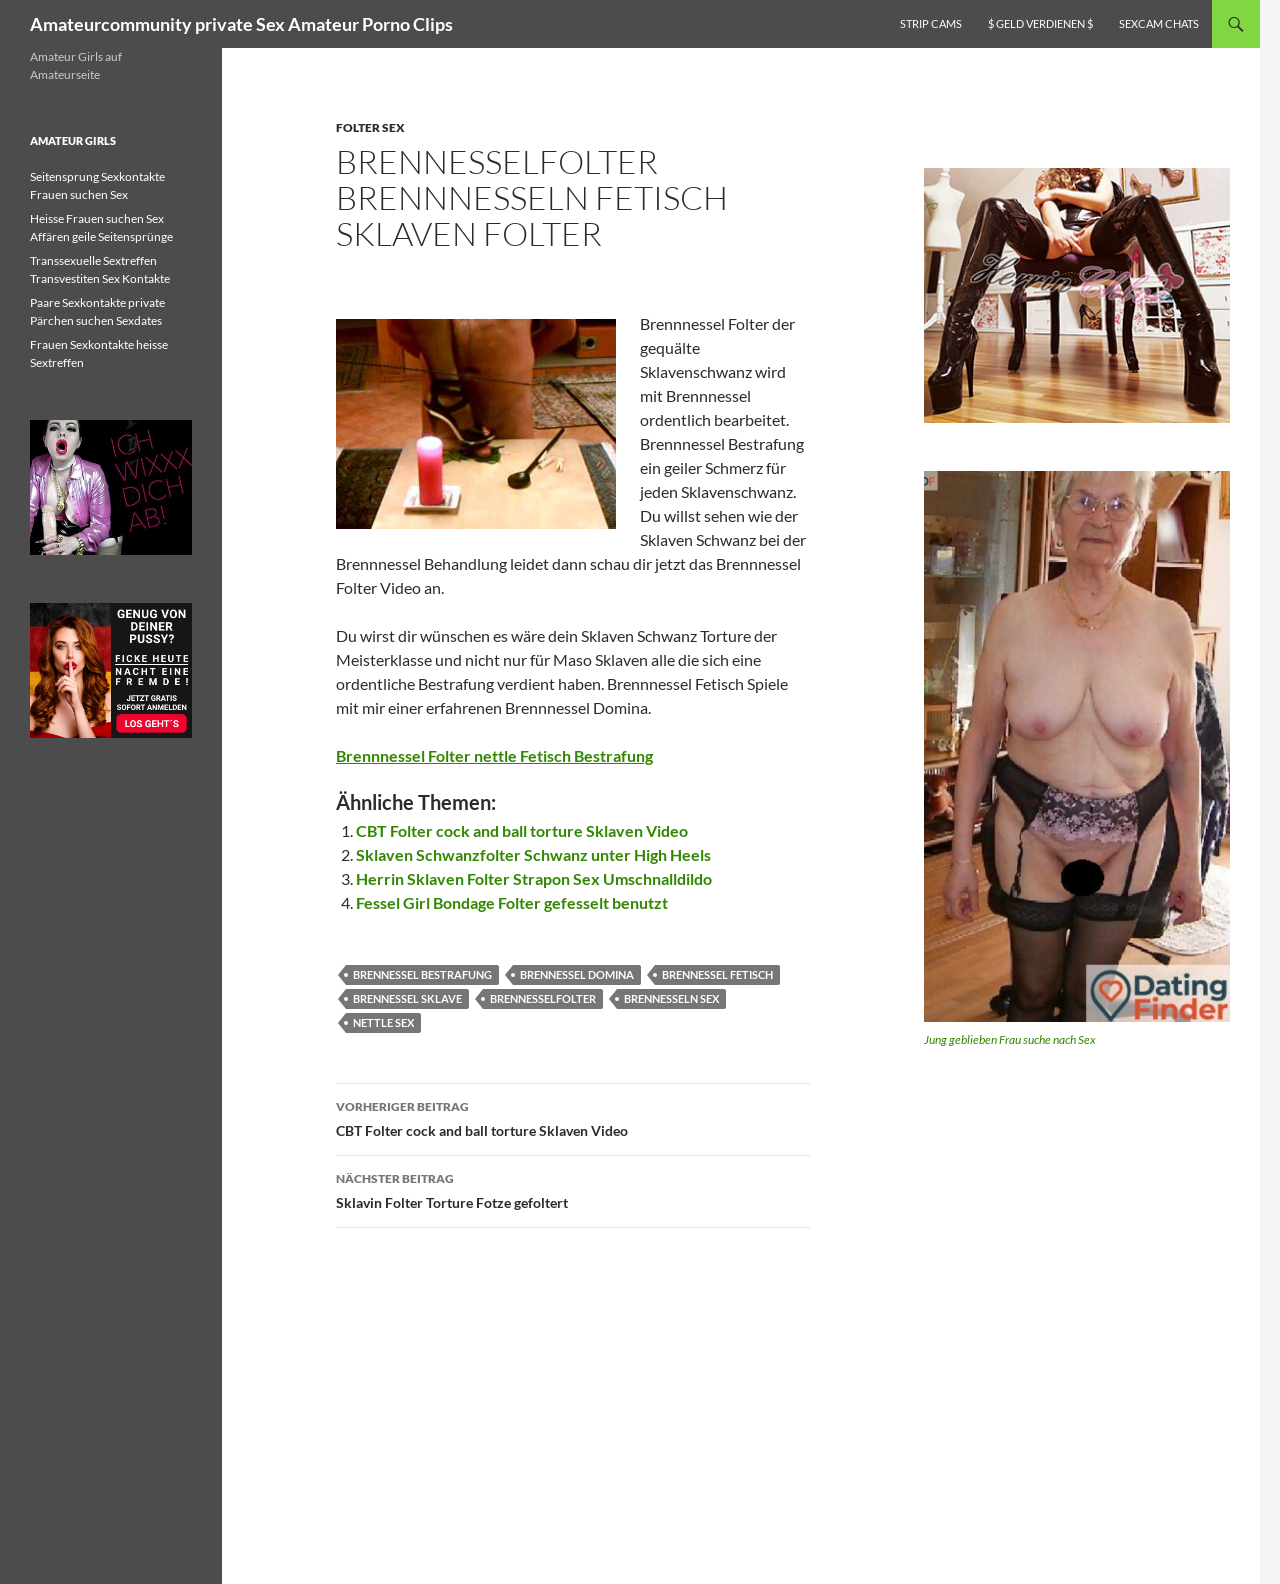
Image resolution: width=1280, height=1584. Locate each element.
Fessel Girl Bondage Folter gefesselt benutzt (512, 902)
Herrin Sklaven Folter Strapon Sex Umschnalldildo (534, 878)
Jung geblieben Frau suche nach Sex (1010, 1039)
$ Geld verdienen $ (1040, 23)
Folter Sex (370, 127)
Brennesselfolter (543, 998)
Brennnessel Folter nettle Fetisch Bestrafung (494, 755)
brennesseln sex (671, 998)
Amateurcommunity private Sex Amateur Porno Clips (241, 24)
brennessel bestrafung (422, 974)
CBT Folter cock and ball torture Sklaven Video (522, 830)
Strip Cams (931, 23)
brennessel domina (577, 974)
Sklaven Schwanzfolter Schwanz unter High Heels (533, 854)
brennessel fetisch (717, 974)
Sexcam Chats (1159, 23)
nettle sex (383, 1022)
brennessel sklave (407, 998)
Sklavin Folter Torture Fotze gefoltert (573, 1189)
